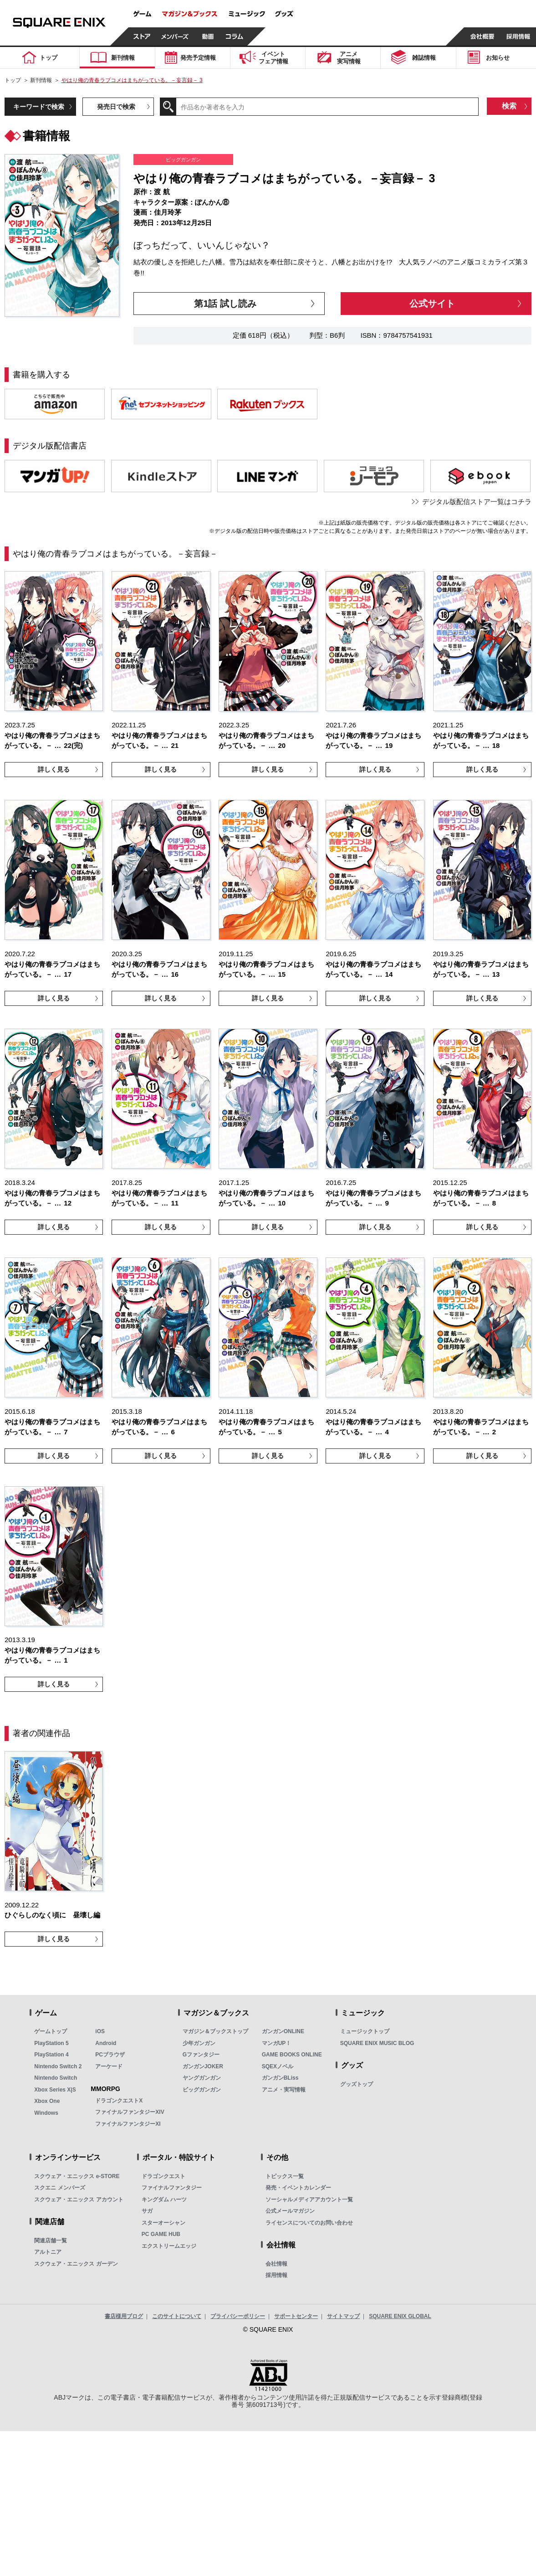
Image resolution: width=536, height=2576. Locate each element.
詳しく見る (54, 769)
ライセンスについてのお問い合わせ (309, 2223)
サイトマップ (343, 2316)
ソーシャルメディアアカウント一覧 (309, 2199)
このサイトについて (176, 2316)
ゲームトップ (50, 2031)
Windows (46, 2113)
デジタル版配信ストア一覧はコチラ (476, 501)
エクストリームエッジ (169, 2246)
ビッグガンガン (202, 2090)
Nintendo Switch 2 (58, 2066)
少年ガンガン (199, 2043)
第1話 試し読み (225, 304)
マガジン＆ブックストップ (215, 2031)
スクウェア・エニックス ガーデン (75, 2264)
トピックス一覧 (284, 2176)
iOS (100, 2031)
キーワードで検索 (38, 106)
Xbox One (47, 2101)
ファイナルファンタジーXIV (129, 2112)
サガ (147, 2211)
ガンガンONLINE (283, 2031)
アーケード (109, 2066)
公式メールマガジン (290, 2211)
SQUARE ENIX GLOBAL (400, 2316)
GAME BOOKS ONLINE (292, 2054)
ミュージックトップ (364, 2031)
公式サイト (432, 304)
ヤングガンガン (202, 2078)
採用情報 (276, 2275)
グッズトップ (356, 2084)
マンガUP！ (276, 2043)
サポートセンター (296, 2316)
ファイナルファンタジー (172, 2187)
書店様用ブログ (124, 2316)
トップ (13, 80)
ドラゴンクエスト (163, 2176)
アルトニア (47, 2252)
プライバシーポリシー (237, 2316)
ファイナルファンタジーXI (127, 2124)
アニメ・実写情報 (284, 2090)
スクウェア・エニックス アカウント (78, 2199)
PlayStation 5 (51, 2043)
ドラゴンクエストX (119, 2100)
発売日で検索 (116, 106)
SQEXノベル (277, 2066)
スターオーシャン (163, 2223)
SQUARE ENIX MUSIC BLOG (377, 2043)
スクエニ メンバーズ (59, 2187)
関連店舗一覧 (50, 2240)
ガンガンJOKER (203, 2066)
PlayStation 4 (51, 2054)
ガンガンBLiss (280, 2078)
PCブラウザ (110, 2054)
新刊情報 (41, 80)
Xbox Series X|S (55, 2090)
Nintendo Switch (55, 2078)
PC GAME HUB (161, 2234)
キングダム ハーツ (164, 2199)
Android (105, 2043)
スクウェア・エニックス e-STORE (76, 2176)
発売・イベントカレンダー (298, 2187)
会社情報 (276, 2264)
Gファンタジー (201, 2054)
